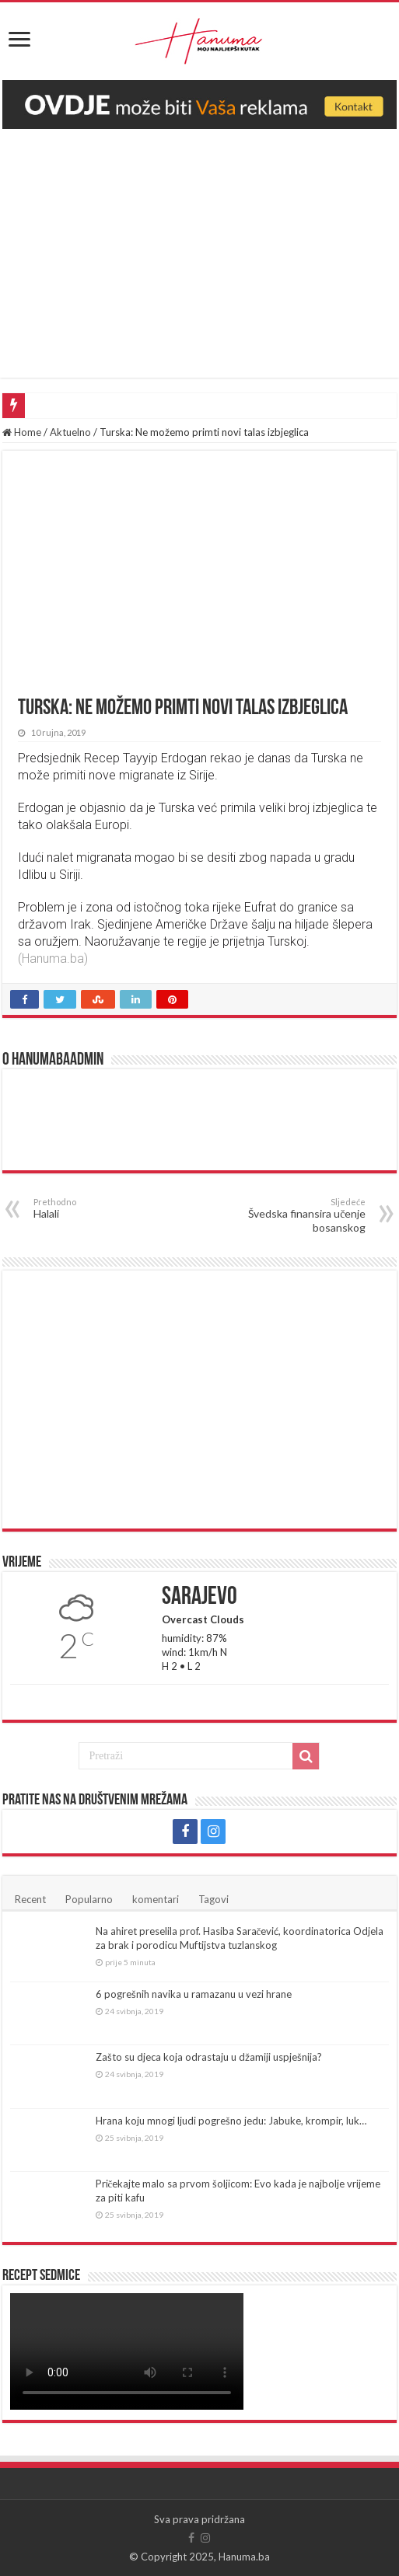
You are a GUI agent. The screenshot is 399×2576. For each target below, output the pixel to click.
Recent (30, 1899)
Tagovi (213, 1899)
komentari (155, 1899)
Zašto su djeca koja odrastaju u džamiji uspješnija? (209, 2057)
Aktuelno (70, 432)
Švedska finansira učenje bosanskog (286, 1215)
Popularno (89, 1899)
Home (21, 432)
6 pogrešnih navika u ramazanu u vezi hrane (194, 1994)
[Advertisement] (199, 245)
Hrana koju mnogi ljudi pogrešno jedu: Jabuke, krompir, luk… (231, 2120)
